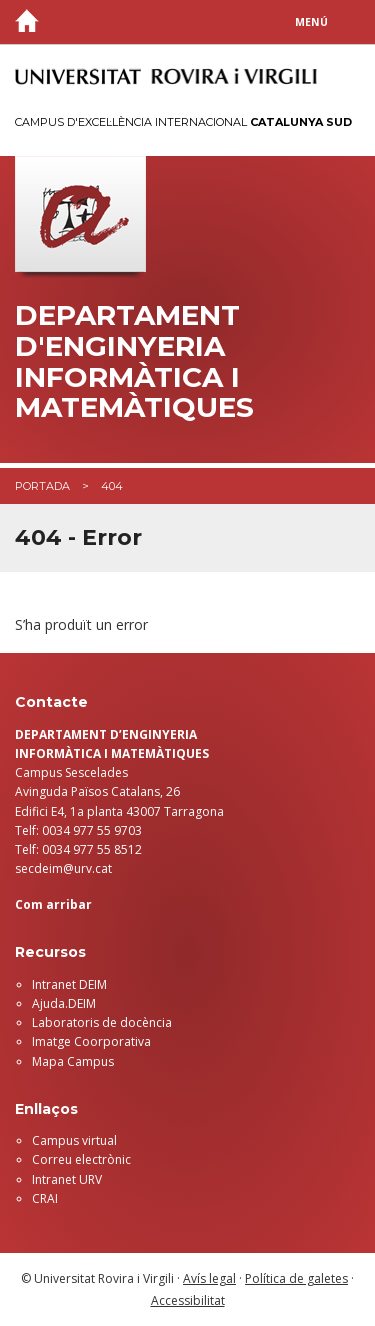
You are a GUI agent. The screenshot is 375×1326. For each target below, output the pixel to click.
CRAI (45, 1198)
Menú (311, 22)
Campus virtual (74, 1140)
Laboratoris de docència (102, 1022)
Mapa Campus (73, 1061)
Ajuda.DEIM (64, 1003)
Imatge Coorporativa (91, 1041)
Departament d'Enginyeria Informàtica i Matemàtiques (134, 361)
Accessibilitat (188, 1300)
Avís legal (209, 1278)
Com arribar (53, 904)
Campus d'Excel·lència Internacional (183, 122)
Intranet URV (67, 1179)
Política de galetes (296, 1278)
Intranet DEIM (69, 984)
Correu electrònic (81, 1159)
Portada (42, 486)
